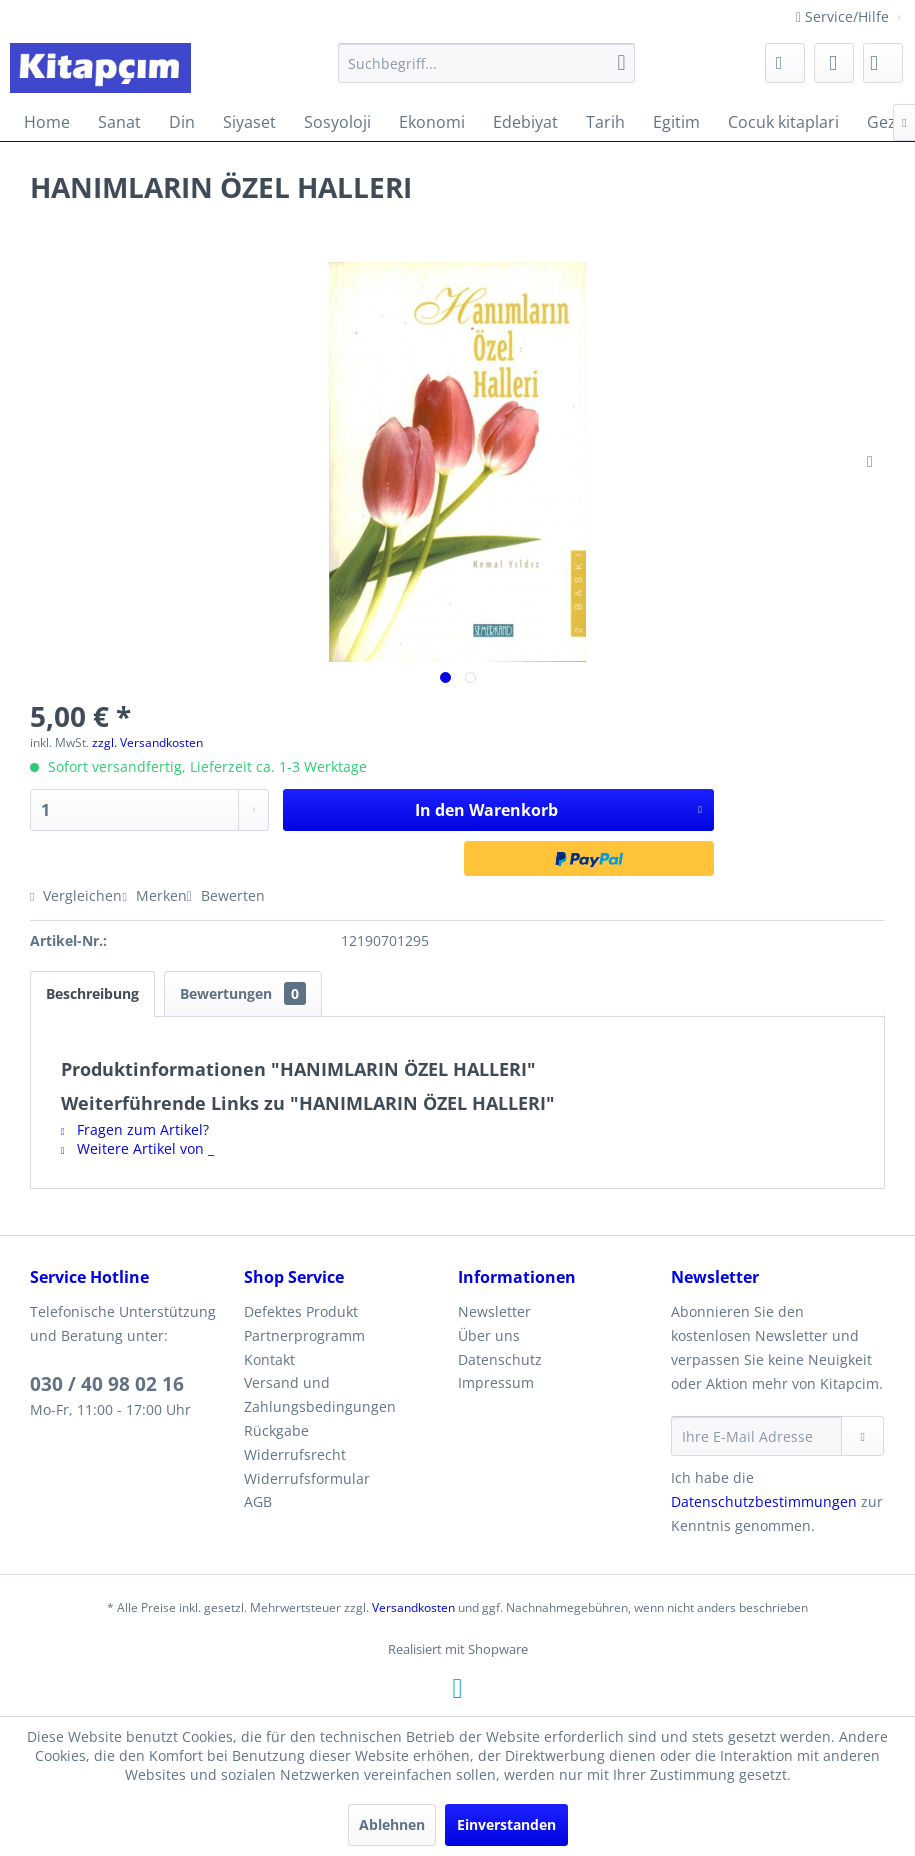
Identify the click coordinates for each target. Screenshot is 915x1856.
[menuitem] (486, 63)
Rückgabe (276, 1430)
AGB (258, 1501)
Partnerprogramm (304, 1335)
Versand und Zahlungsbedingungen (320, 1394)
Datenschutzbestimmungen (764, 1501)
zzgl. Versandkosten (147, 742)
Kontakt (269, 1359)
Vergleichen (76, 895)
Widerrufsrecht (295, 1454)
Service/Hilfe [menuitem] (844, 16)
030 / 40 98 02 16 (107, 1384)
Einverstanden (506, 1824)
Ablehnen (392, 1824)
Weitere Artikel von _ (137, 1148)
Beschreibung (92, 993)
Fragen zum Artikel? (135, 1129)
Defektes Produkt (301, 1311)
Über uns (489, 1335)
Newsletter (494, 1311)
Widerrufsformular (307, 1478)
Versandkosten (413, 1607)
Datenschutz (500, 1359)
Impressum (496, 1382)
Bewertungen (243, 993)
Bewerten (226, 895)
